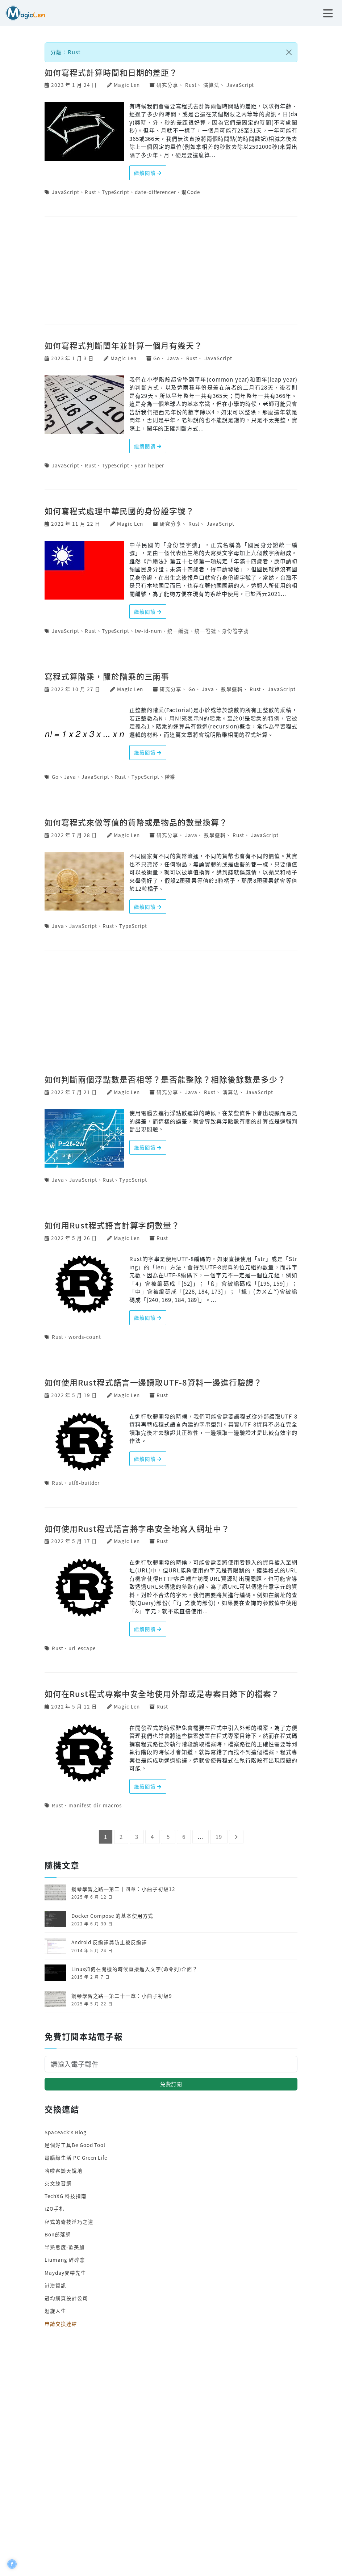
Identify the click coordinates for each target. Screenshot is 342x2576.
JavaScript (240, 84)
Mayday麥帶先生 (65, 2272)
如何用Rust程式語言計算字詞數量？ (112, 1225)
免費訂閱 (171, 2084)
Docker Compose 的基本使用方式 (112, 1915)
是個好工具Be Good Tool (75, 2144)
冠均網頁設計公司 (66, 2298)
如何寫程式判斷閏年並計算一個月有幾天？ (124, 345)
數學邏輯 (232, 689)
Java (173, 358)
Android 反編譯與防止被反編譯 (109, 1942)
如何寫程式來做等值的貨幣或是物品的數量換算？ (136, 822)
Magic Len (126, 84)
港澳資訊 (55, 2285)
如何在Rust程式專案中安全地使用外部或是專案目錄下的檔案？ (162, 1693)
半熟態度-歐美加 (65, 2247)
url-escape (81, 1648)
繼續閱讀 (148, 172)
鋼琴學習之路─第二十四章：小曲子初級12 (123, 1888)
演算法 (211, 84)
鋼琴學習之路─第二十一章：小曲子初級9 (121, 1995)
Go (156, 358)
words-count (84, 1336)
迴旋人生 (55, 2310)
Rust (191, 84)
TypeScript (115, 192)
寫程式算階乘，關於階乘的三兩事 (107, 676)
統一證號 (205, 630)
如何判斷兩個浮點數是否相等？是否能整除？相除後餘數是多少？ (165, 1079)
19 (219, 1836)
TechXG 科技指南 (65, 2195)
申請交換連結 (61, 2323)
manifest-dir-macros (95, 1805)
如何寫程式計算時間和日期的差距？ (111, 72)
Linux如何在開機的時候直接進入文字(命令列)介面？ (134, 1968)
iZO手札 (54, 2208)
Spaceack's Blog (66, 2132)
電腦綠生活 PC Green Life (76, 2157)
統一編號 (178, 630)
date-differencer (155, 192)
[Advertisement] (171, 271)
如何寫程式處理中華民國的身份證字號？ (119, 510)
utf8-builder (83, 1482)
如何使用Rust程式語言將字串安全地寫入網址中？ (137, 1528)
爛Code (191, 192)
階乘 (170, 776)
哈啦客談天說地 (64, 2170)
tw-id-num (148, 630)
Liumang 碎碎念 (65, 2259)
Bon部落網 (58, 2234)
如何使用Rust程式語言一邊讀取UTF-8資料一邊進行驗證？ (153, 1382)
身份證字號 (235, 630)
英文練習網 (58, 2183)
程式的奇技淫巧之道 (69, 2221)
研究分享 (167, 84)
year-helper (149, 465)
